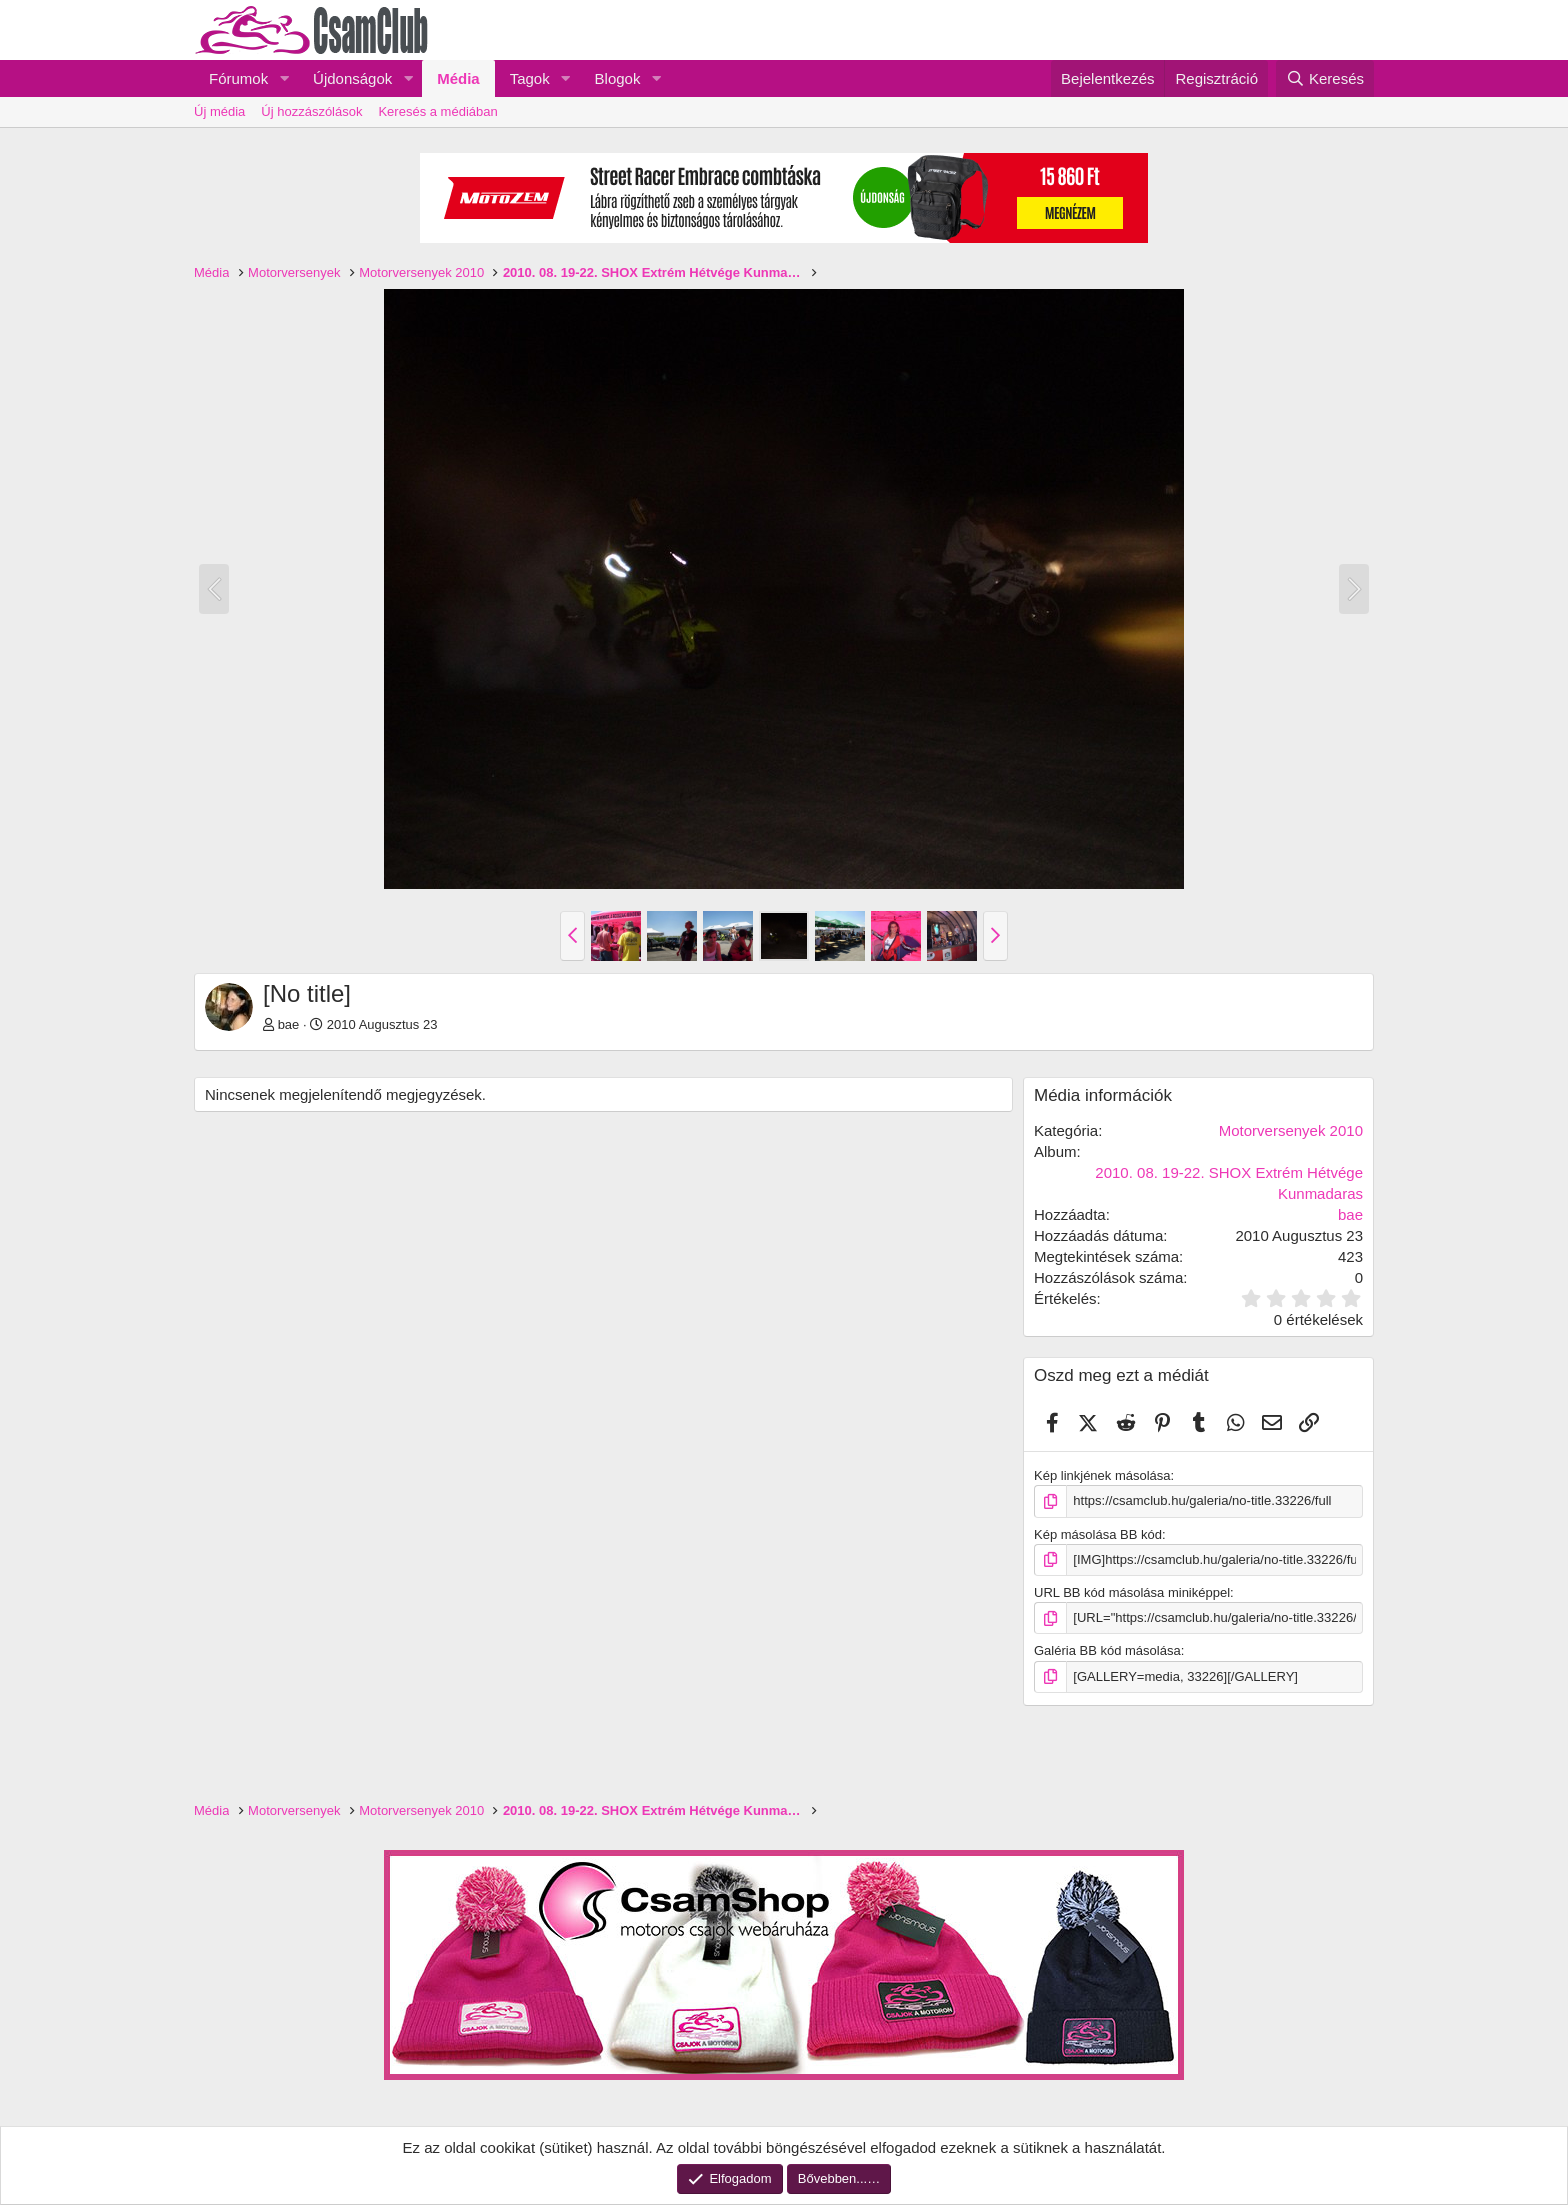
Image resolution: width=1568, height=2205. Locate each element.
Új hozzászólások (311, 111)
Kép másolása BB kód (1098, 1533)
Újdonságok (352, 78)
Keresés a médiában (437, 111)
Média (458, 78)
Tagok (530, 78)
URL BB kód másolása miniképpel (1132, 1592)
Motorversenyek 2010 (1291, 1130)
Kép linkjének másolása (1102, 1475)
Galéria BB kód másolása (1107, 1650)
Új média (219, 111)
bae (289, 1024)
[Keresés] (1325, 78)
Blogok (618, 78)
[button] (284, 78)
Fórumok (238, 78)
